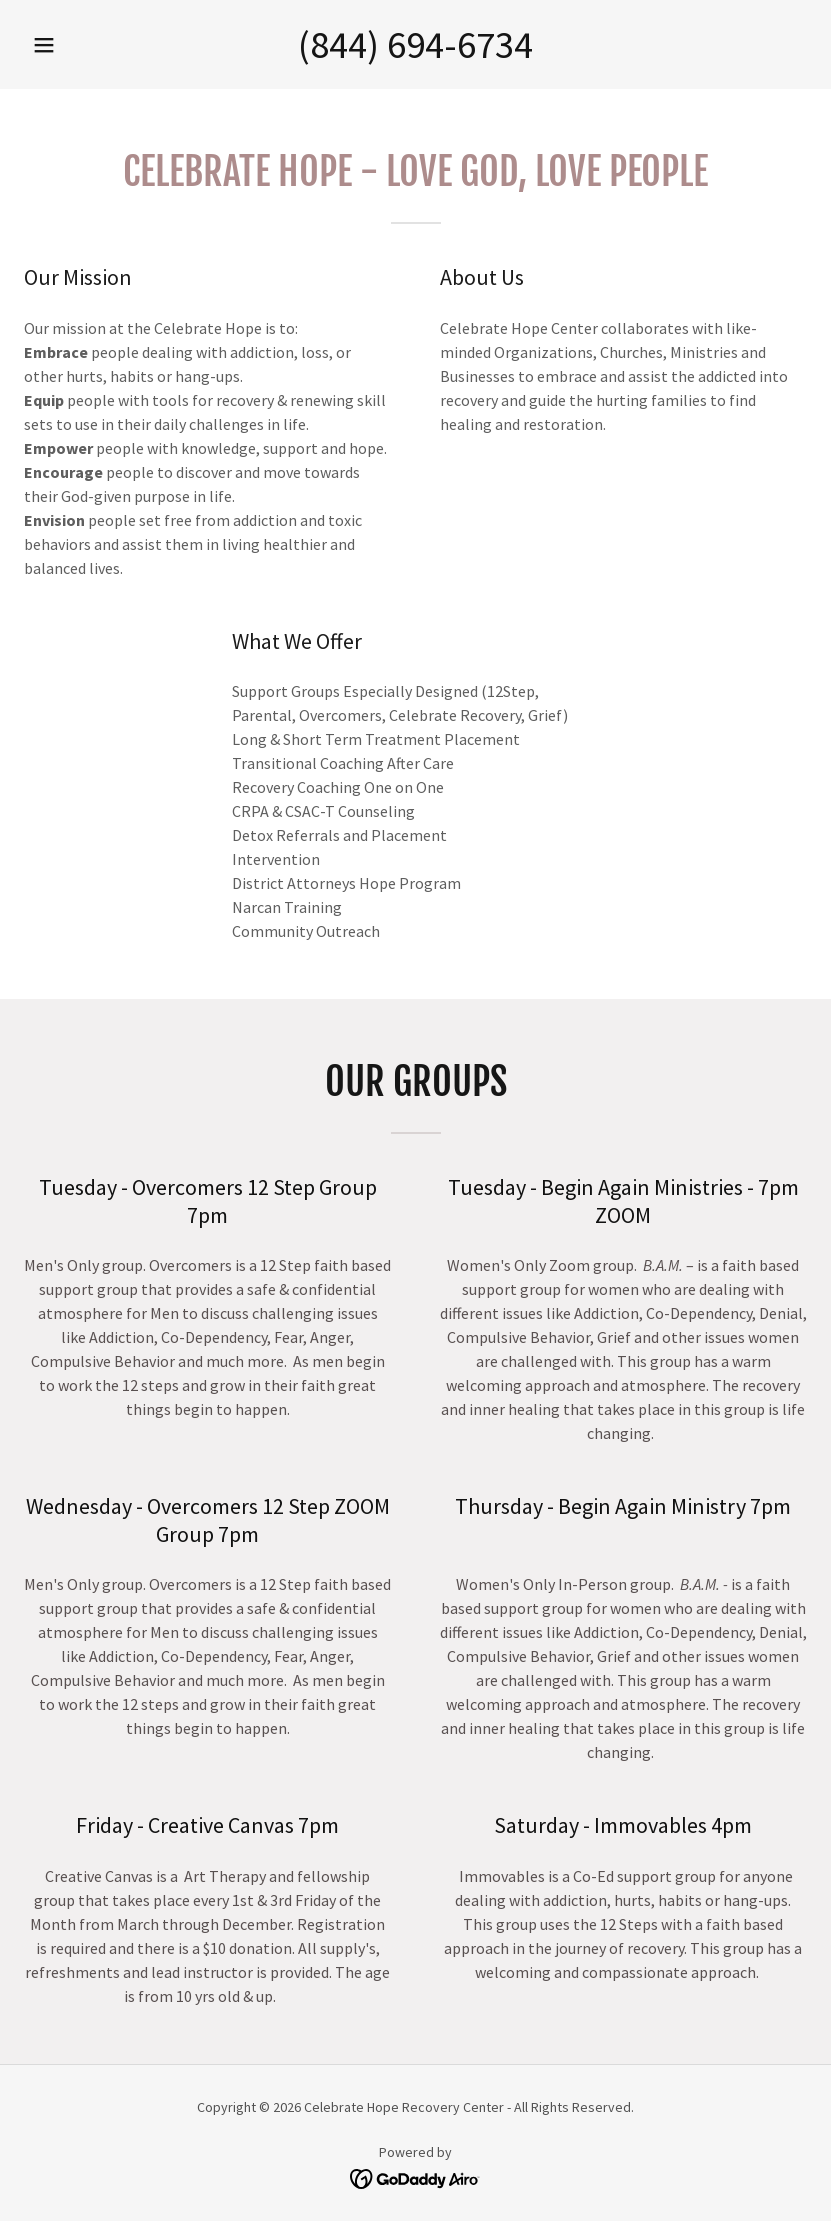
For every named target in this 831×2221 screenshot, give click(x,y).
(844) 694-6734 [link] (415, 44)
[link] (415, 2177)
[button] (44, 45)
